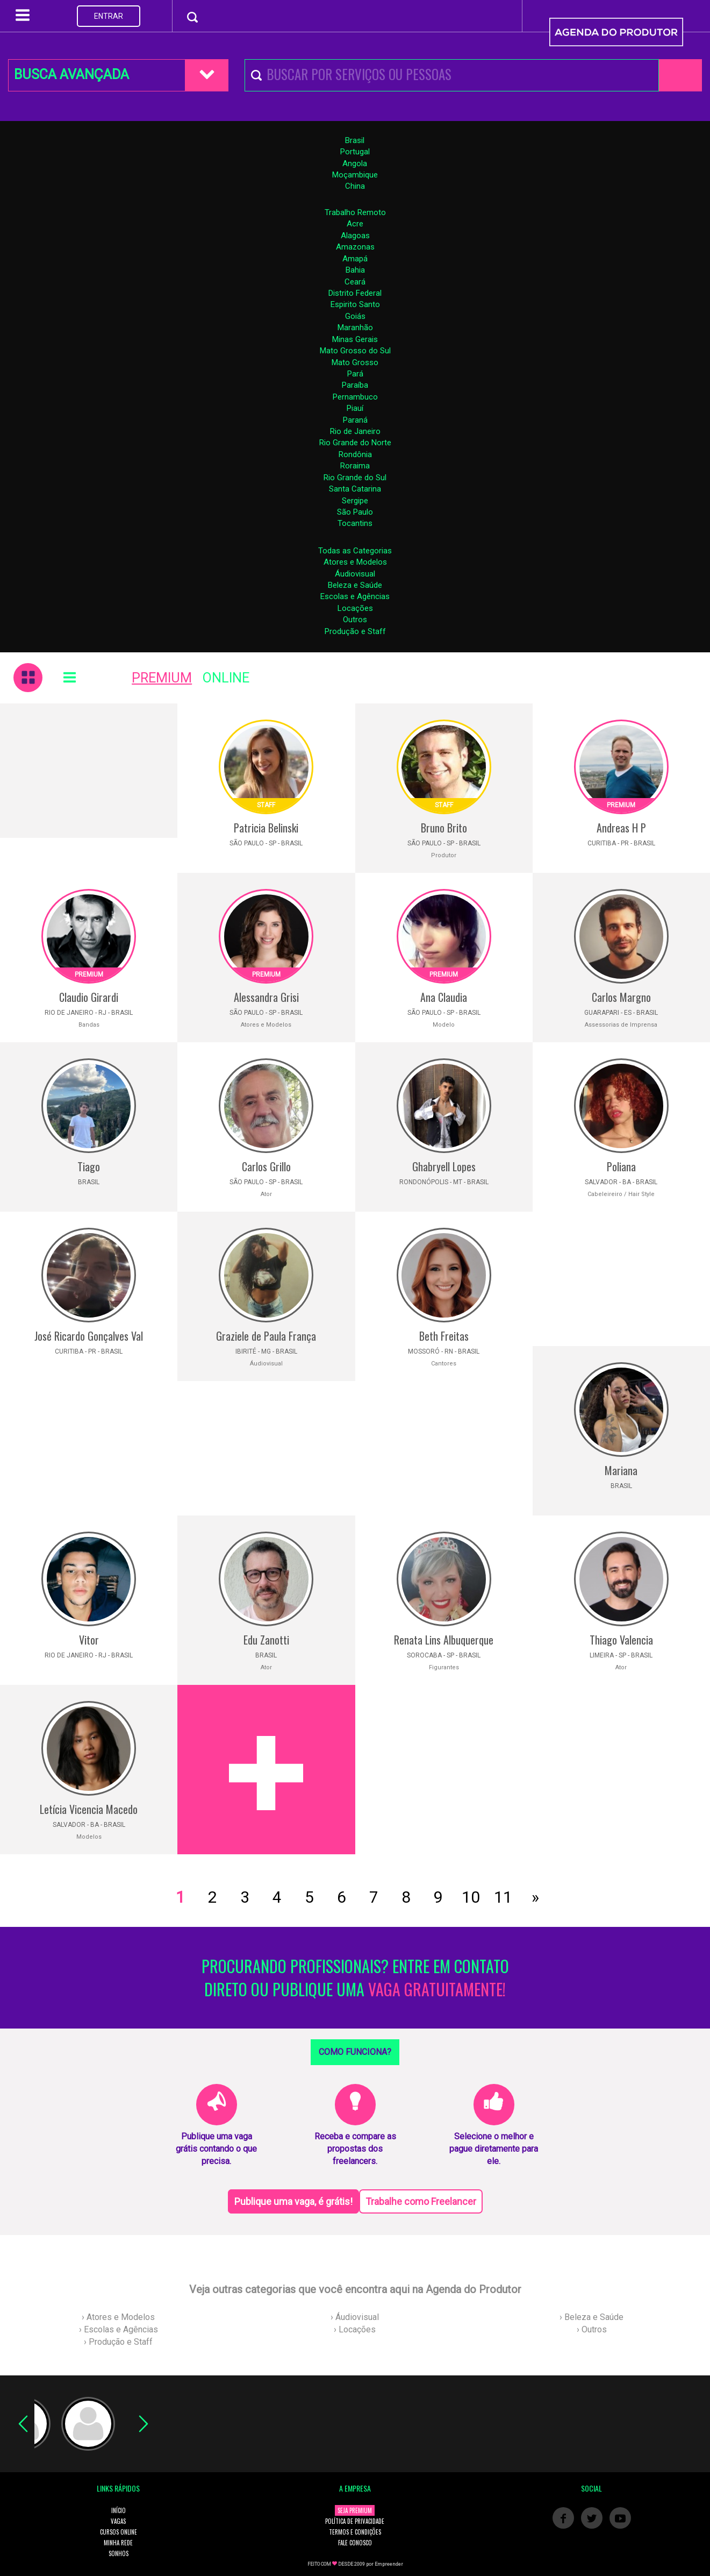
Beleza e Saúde (355, 585)
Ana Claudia (443, 997)
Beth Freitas (444, 1336)
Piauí (355, 408)
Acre (355, 224)
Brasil (354, 140)
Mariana (621, 1470)
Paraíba (355, 385)
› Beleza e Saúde (591, 2317)
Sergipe (355, 501)
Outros (355, 619)
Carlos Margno (621, 997)
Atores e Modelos (355, 562)
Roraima (355, 466)
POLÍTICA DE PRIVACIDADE (354, 2521)
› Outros (592, 2329)
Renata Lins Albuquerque (443, 1640)
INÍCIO (118, 2510)
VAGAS (118, 2521)
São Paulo (355, 512)
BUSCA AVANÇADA (71, 74)
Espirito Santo (355, 304)
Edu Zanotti (266, 1640)
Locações (355, 608)
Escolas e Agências (355, 596)
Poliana (621, 1166)
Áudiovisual (355, 574)
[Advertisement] (88, 770)
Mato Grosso (355, 362)
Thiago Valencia (621, 1640)
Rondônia (355, 454)
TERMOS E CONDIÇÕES (355, 2532)
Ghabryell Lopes (444, 1166)
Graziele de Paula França (266, 1336)
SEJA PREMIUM (355, 2510)
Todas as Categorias (355, 551)
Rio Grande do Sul (355, 477)
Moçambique (355, 175)
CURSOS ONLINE (118, 2532)
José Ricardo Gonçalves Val (88, 1336)
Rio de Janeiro (355, 431)
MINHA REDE (118, 2542)
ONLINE (226, 678)
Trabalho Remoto (355, 212)
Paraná (355, 420)
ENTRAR (108, 16)
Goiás (355, 316)
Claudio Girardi (88, 997)
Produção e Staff (355, 631)
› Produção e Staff (118, 2342)
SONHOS (118, 2553)
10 (471, 1897)
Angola (354, 163)
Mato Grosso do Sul (355, 350)
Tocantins (355, 523)
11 (503, 1897)
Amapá (355, 259)
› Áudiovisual (355, 2317)
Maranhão (355, 327)
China (355, 186)
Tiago (88, 1166)
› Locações (355, 2329)
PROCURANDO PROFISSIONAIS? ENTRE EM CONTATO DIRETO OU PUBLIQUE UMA (355, 1978)
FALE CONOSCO (355, 2542)
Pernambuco (355, 397)
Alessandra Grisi (266, 997)
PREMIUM (162, 678)
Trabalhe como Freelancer (420, 2201)
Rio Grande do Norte (355, 442)
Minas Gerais (355, 339)
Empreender (389, 2564)
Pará (355, 374)
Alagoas (355, 235)
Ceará (355, 282)
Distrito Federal (355, 293)
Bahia (355, 270)
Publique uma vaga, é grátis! (293, 2201)
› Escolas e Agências (118, 2329)
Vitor (89, 1640)
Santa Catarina (355, 489)
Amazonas (355, 247)
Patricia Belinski (266, 828)
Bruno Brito (444, 828)
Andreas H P (621, 828)
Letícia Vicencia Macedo (89, 1809)
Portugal (355, 151)
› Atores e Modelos (118, 2317)
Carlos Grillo (266, 1166)
